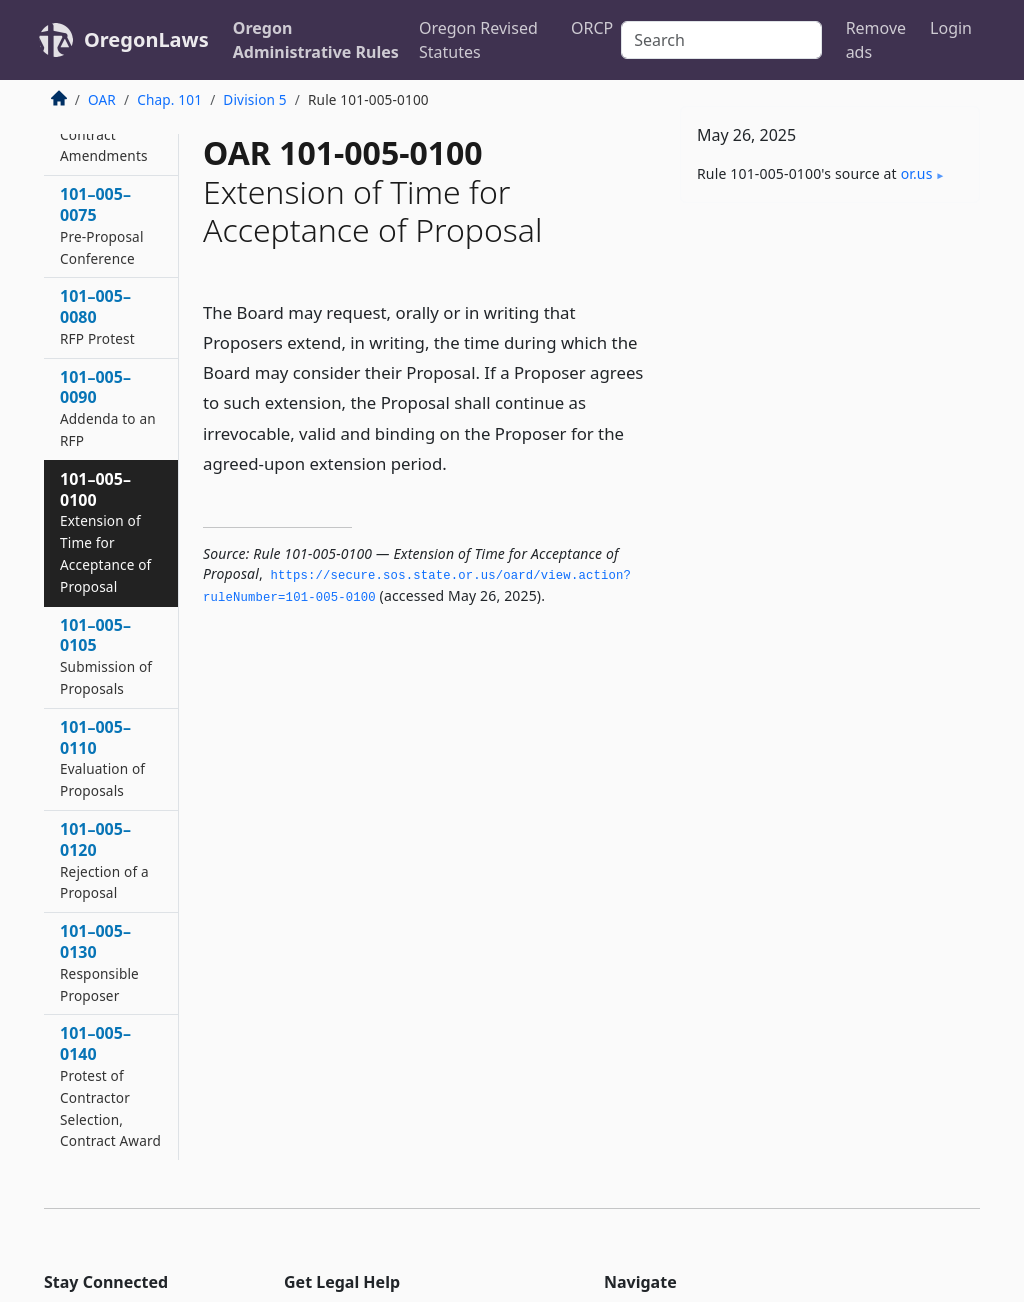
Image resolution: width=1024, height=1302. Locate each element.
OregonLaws (146, 39)
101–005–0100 (105, 532)
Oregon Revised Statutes (478, 40)
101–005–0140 (110, 1086)
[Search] (721, 40)
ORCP (592, 28)
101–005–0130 (99, 962)
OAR (102, 99)
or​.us (917, 173)
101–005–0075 (102, 225)
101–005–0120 (104, 860)
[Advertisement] (830, 356)
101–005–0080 (97, 316)
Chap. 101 (169, 99)
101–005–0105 (106, 656)
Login (951, 28)
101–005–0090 (108, 408)
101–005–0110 (102, 758)
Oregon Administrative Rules (316, 40)
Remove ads (876, 40)
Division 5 (254, 99)
